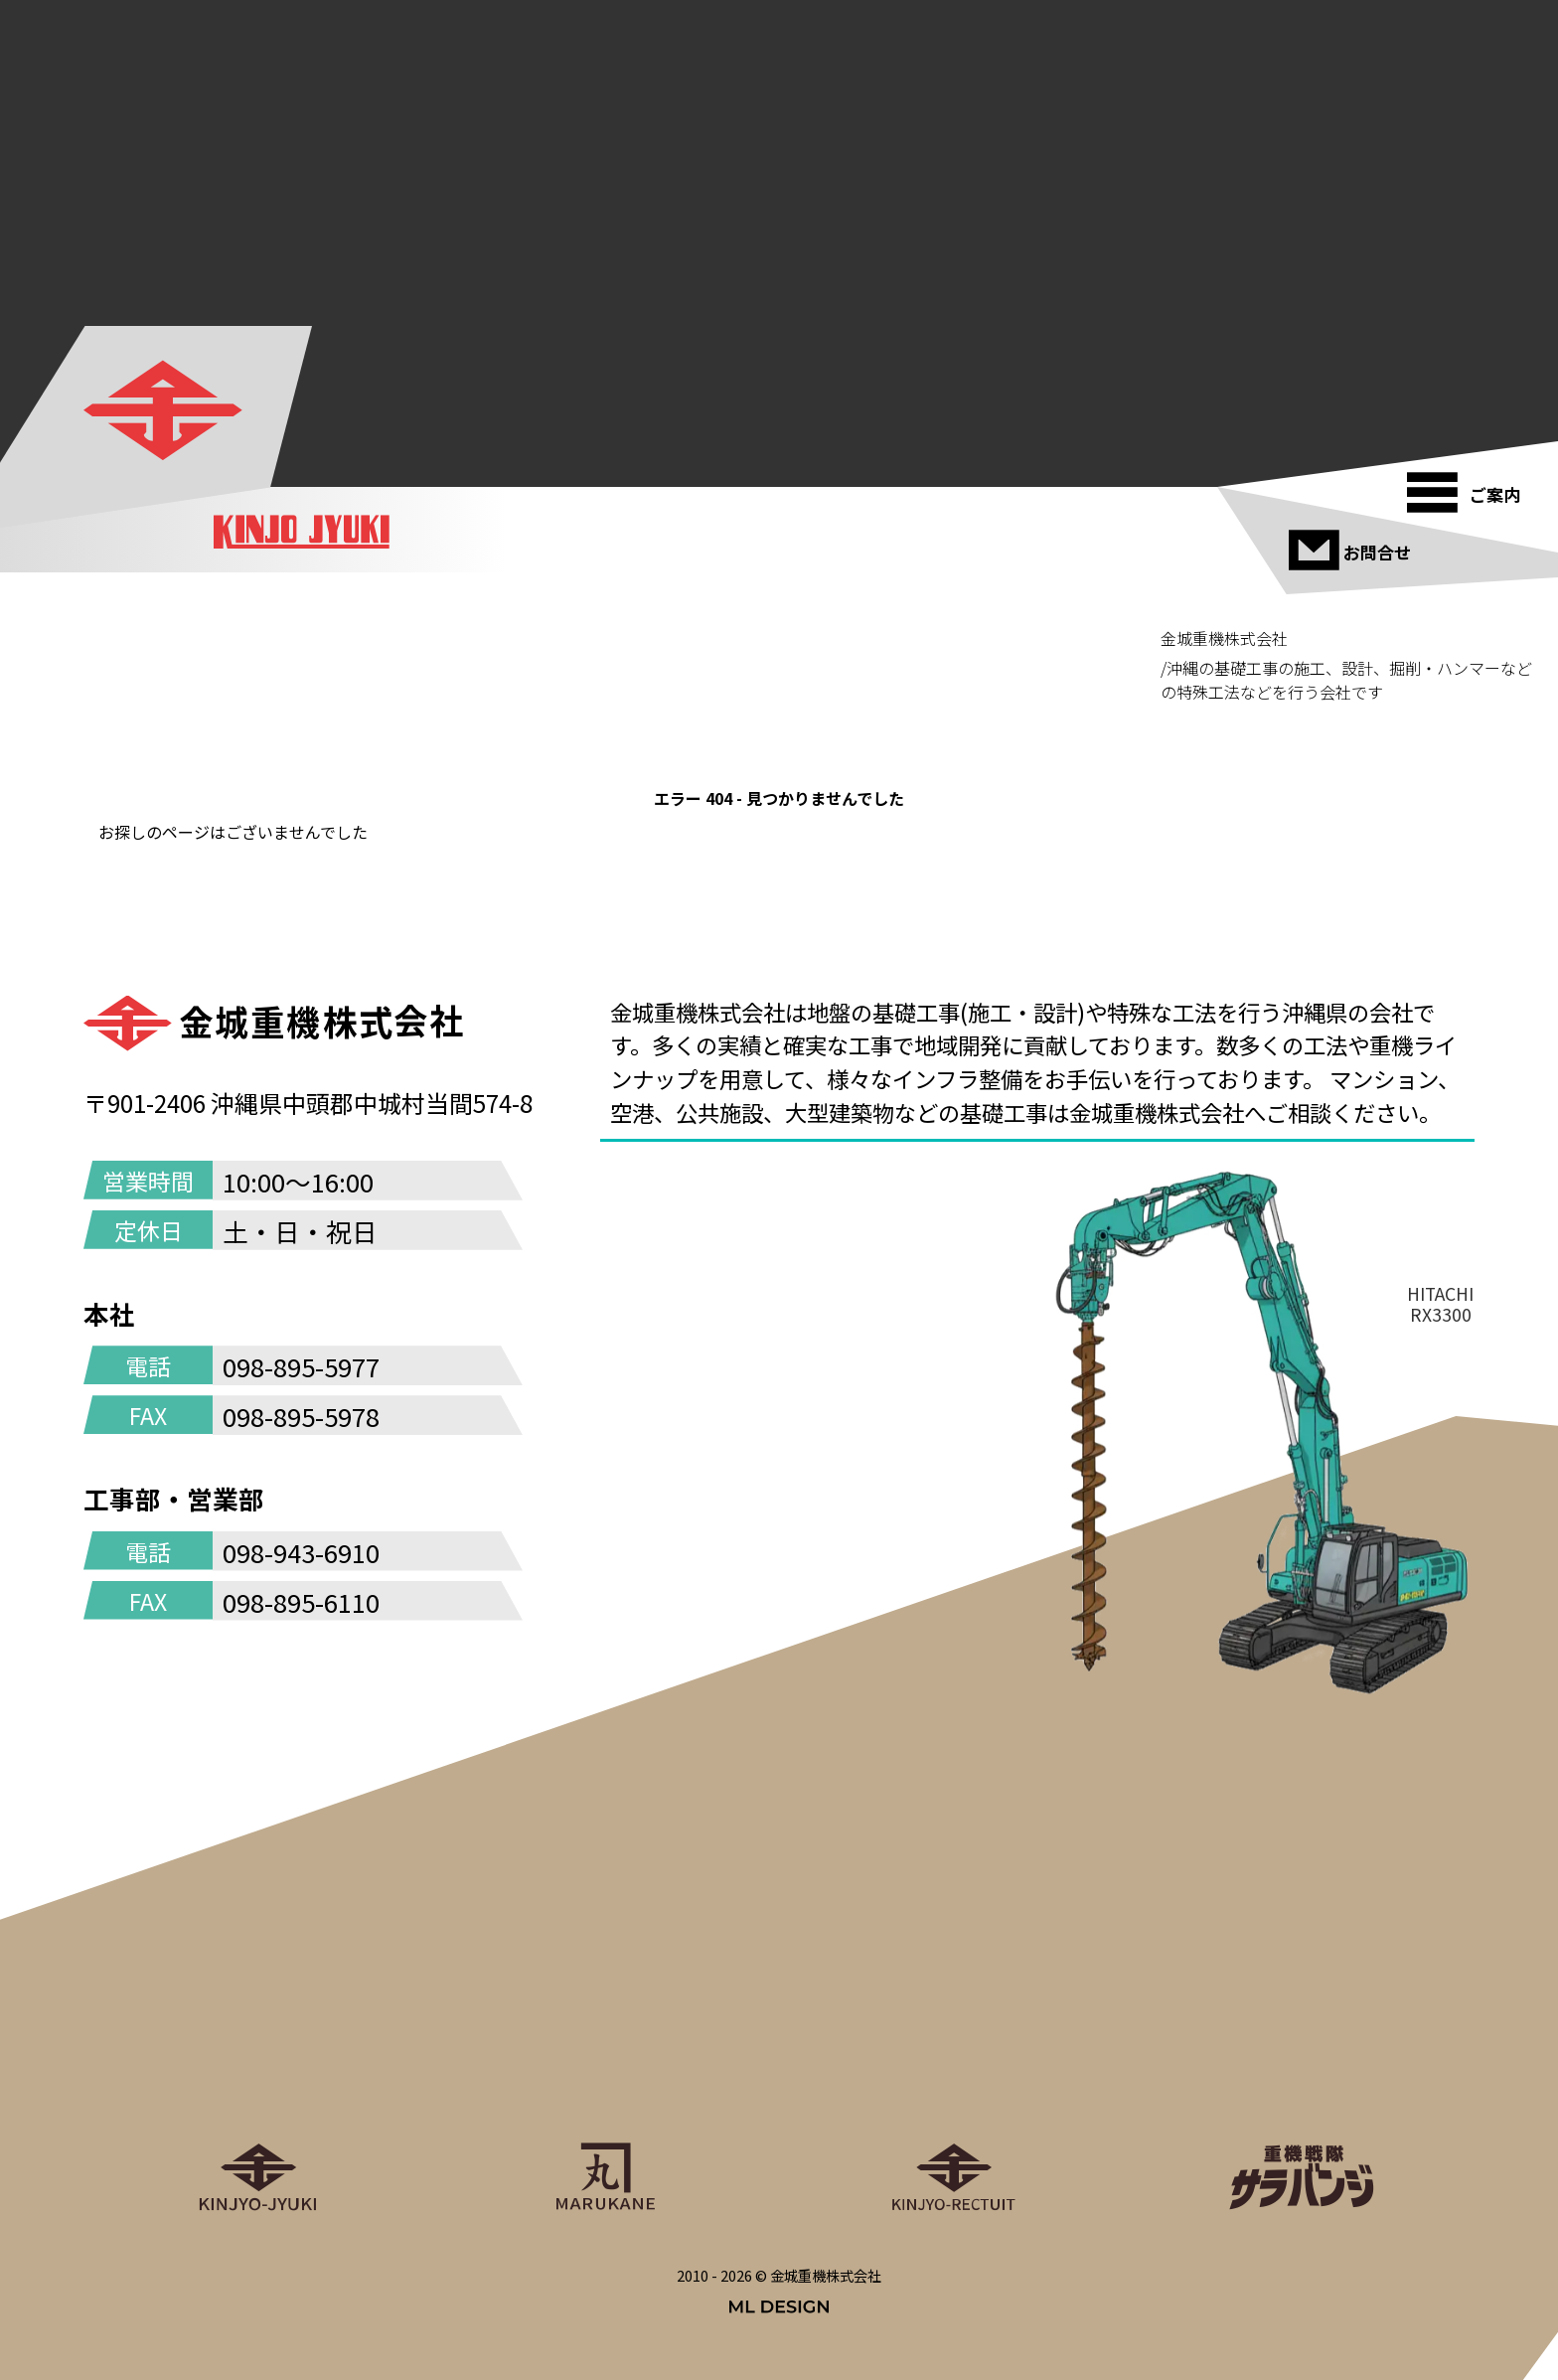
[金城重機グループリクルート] (953, 2049)
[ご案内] (1469, 484)
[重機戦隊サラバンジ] (1301, 2049)
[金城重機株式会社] (165, 411)
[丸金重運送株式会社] (605, 2049)
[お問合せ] (1351, 542)
